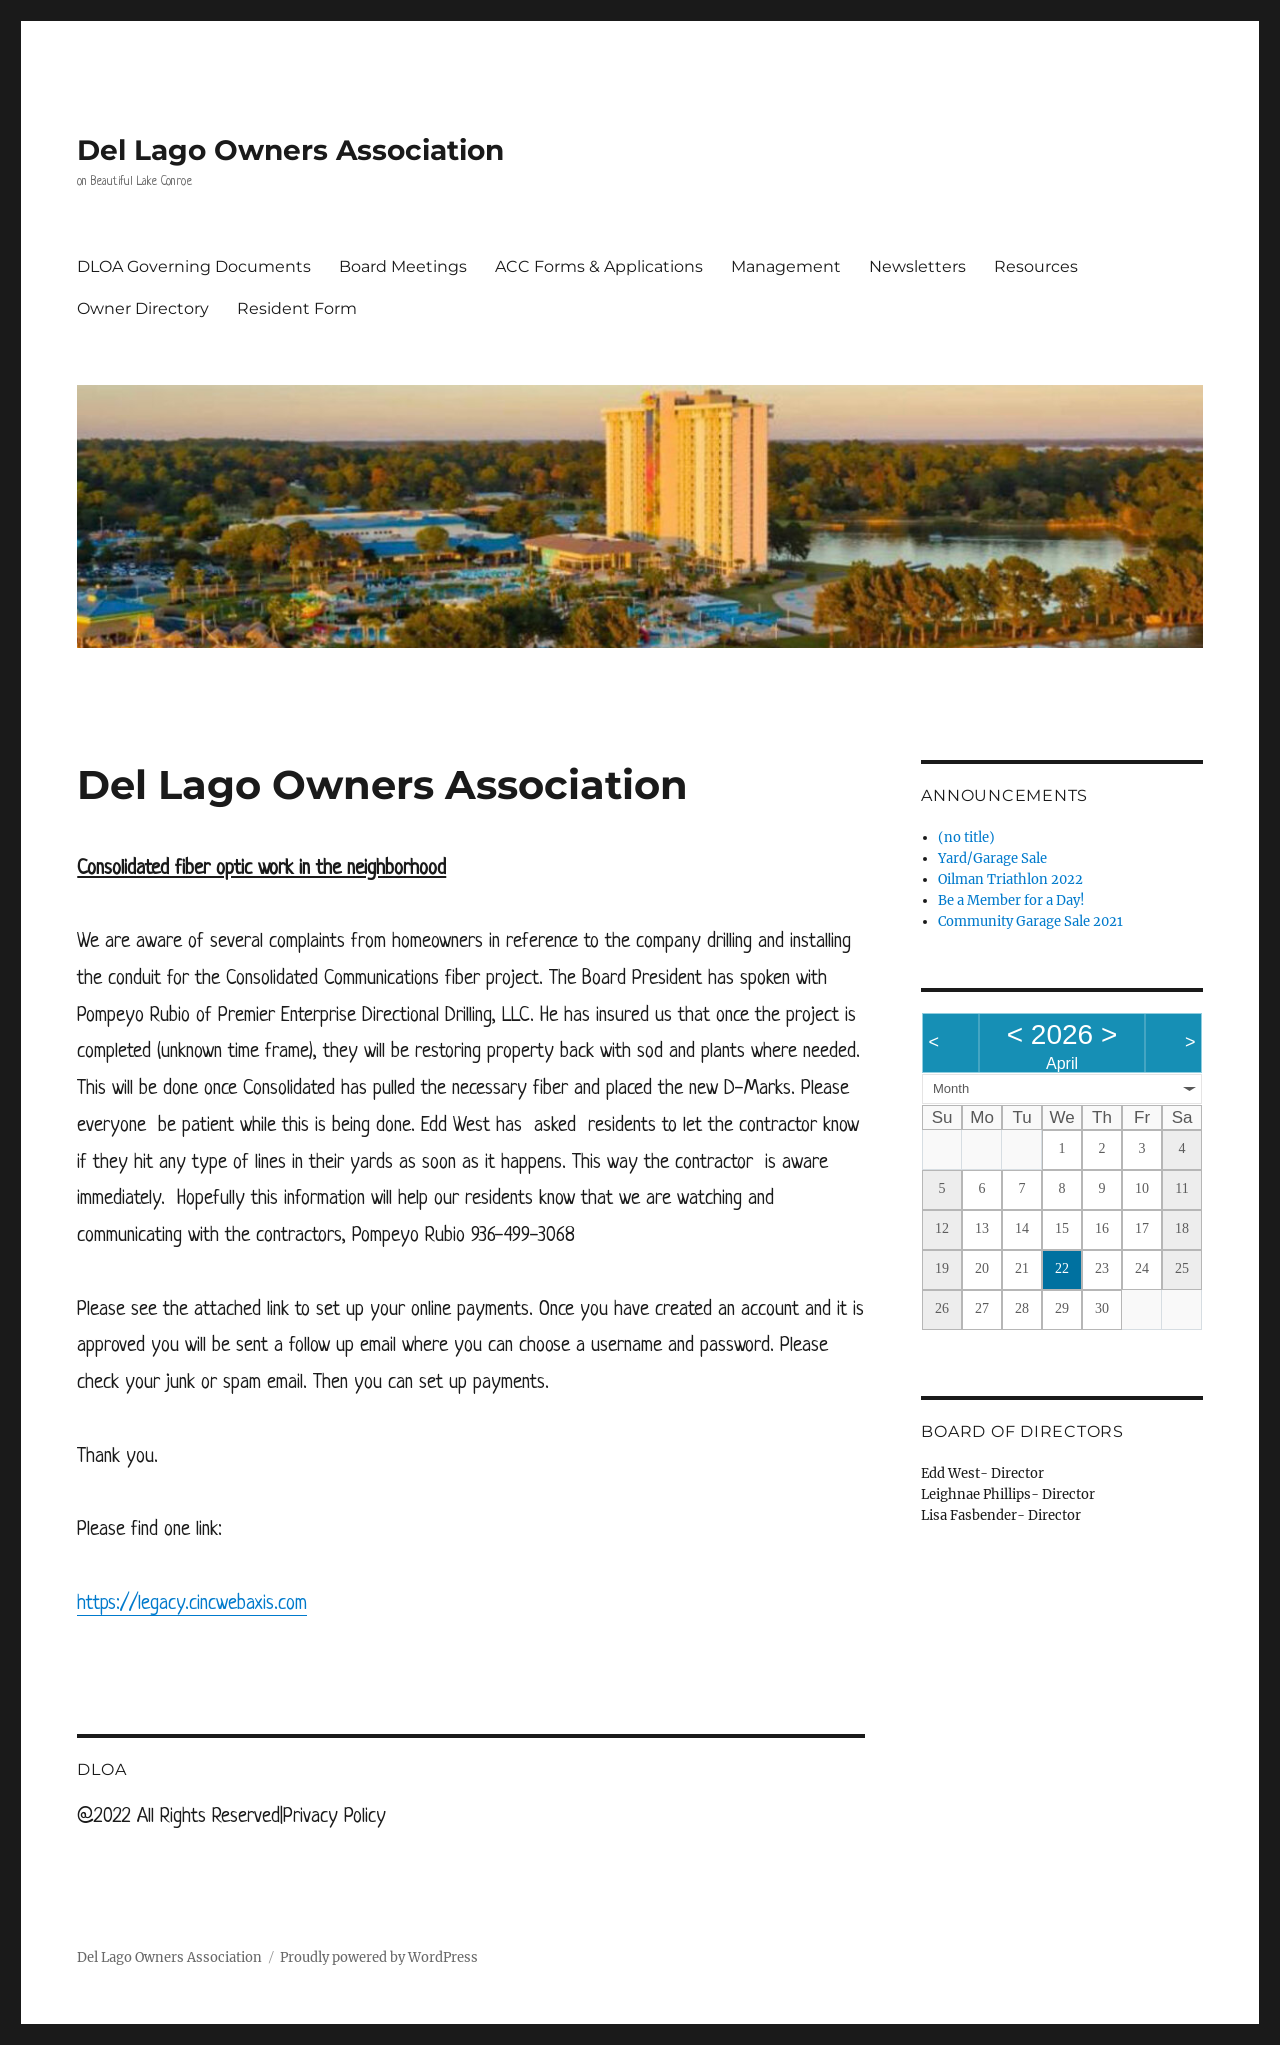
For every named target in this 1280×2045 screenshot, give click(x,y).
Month (951, 1088)
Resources (1036, 266)
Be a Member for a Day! (1011, 900)
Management (786, 266)
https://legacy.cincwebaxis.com (192, 1604)
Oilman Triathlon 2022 (1010, 879)
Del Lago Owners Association (290, 150)
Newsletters (917, 266)
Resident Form (297, 308)
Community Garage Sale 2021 (1030, 921)
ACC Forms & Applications (599, 266)
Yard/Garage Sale (992, 858)
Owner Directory (143, 308)
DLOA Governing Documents (194, 266)
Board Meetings (403, 266)
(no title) (966, 837)
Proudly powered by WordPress (379, 1957)
